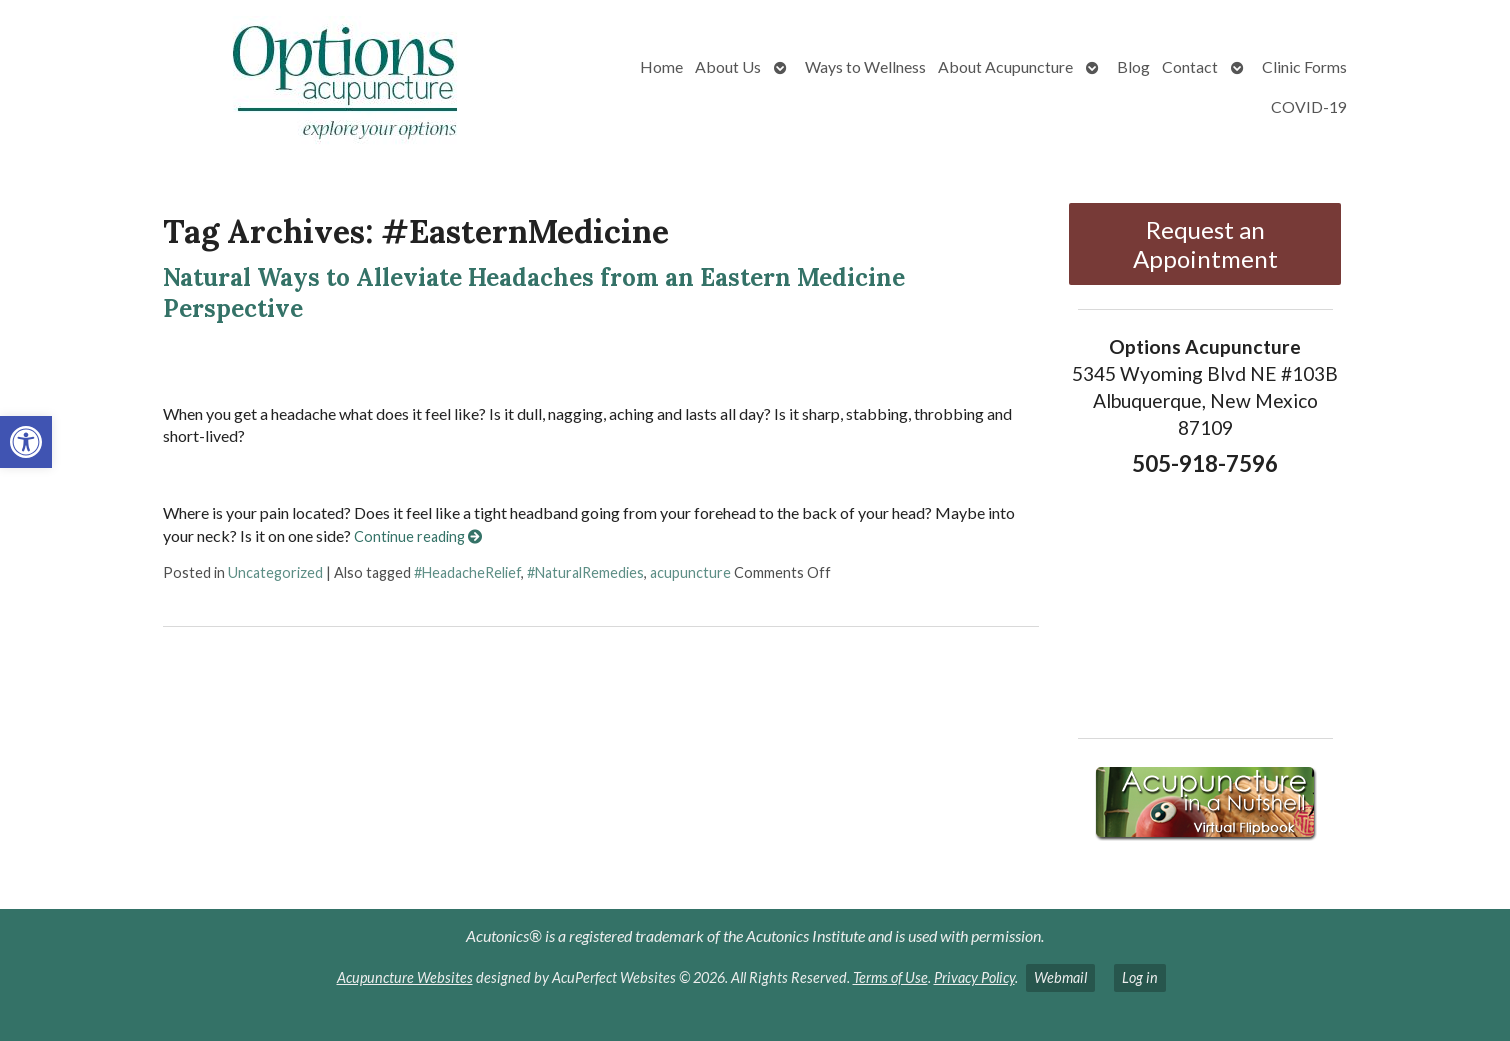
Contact (1190, 66)
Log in (1140, 977)
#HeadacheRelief (467, 572)
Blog (1133, 66)
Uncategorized (275, 572)
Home (661, 66)
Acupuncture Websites (405, 977)
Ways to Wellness (865, 66)
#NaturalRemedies (585, 572)
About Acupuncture (1005, 66)
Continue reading (418, 536)
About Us (728, 66)
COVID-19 (1309, 106)
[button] (26, 442)
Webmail (1060, 977)
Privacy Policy (974, 977)
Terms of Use (890, 977)
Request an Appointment (1205, 244)
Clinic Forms (1304, 66)
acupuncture (690, 572)
